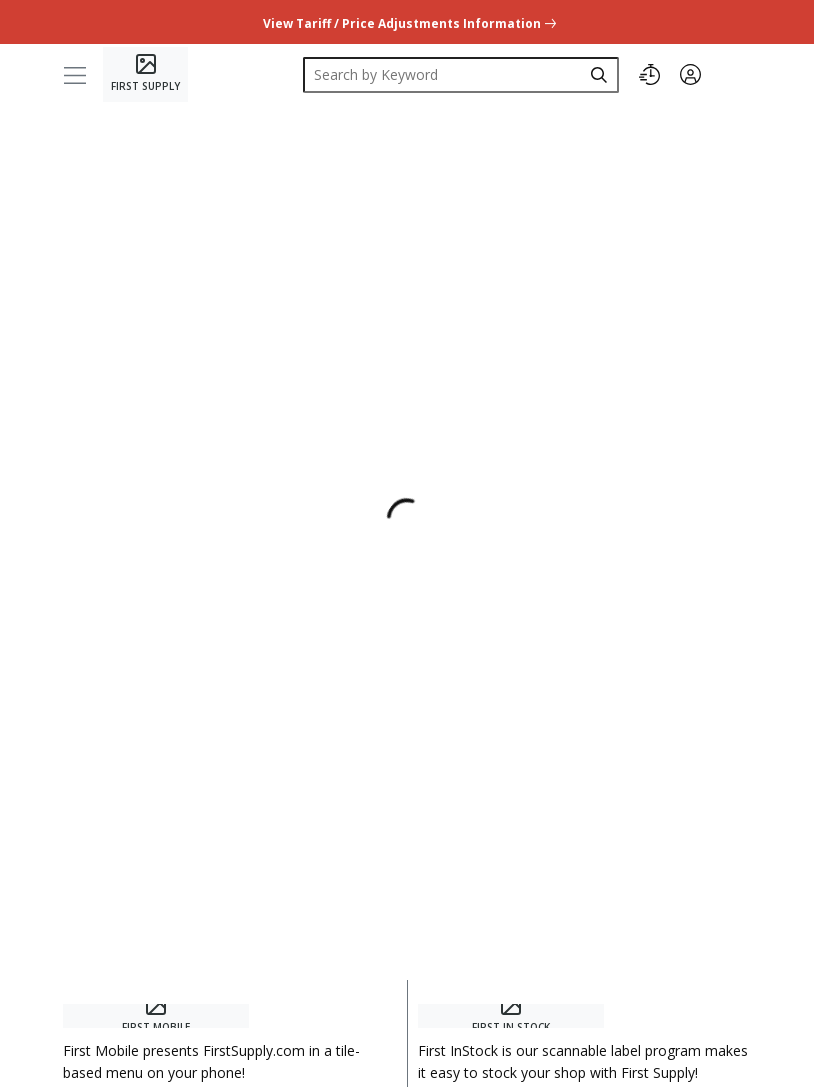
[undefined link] (407, 21)
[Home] (145, 74)
